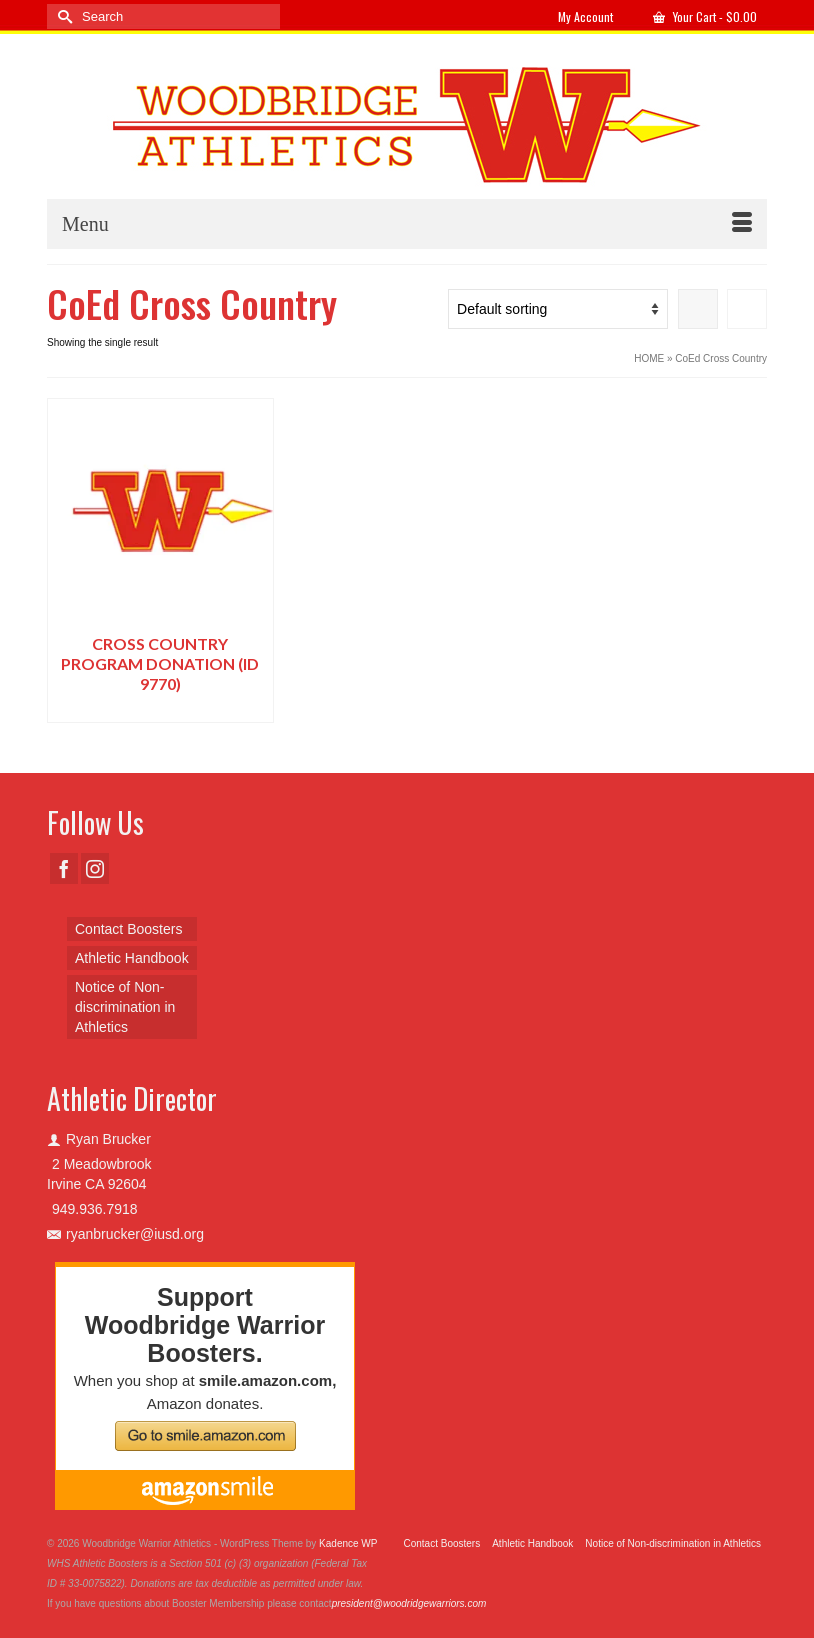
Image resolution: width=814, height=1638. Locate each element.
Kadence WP (348, 1543)
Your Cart (705, 16)
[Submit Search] (62, 16)
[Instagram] (95, 868)
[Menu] (407, 224)
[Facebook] (64, 868)
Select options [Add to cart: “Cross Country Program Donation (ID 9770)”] (160, 708)
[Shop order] (558, 309)
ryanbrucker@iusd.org (125, 1234)
